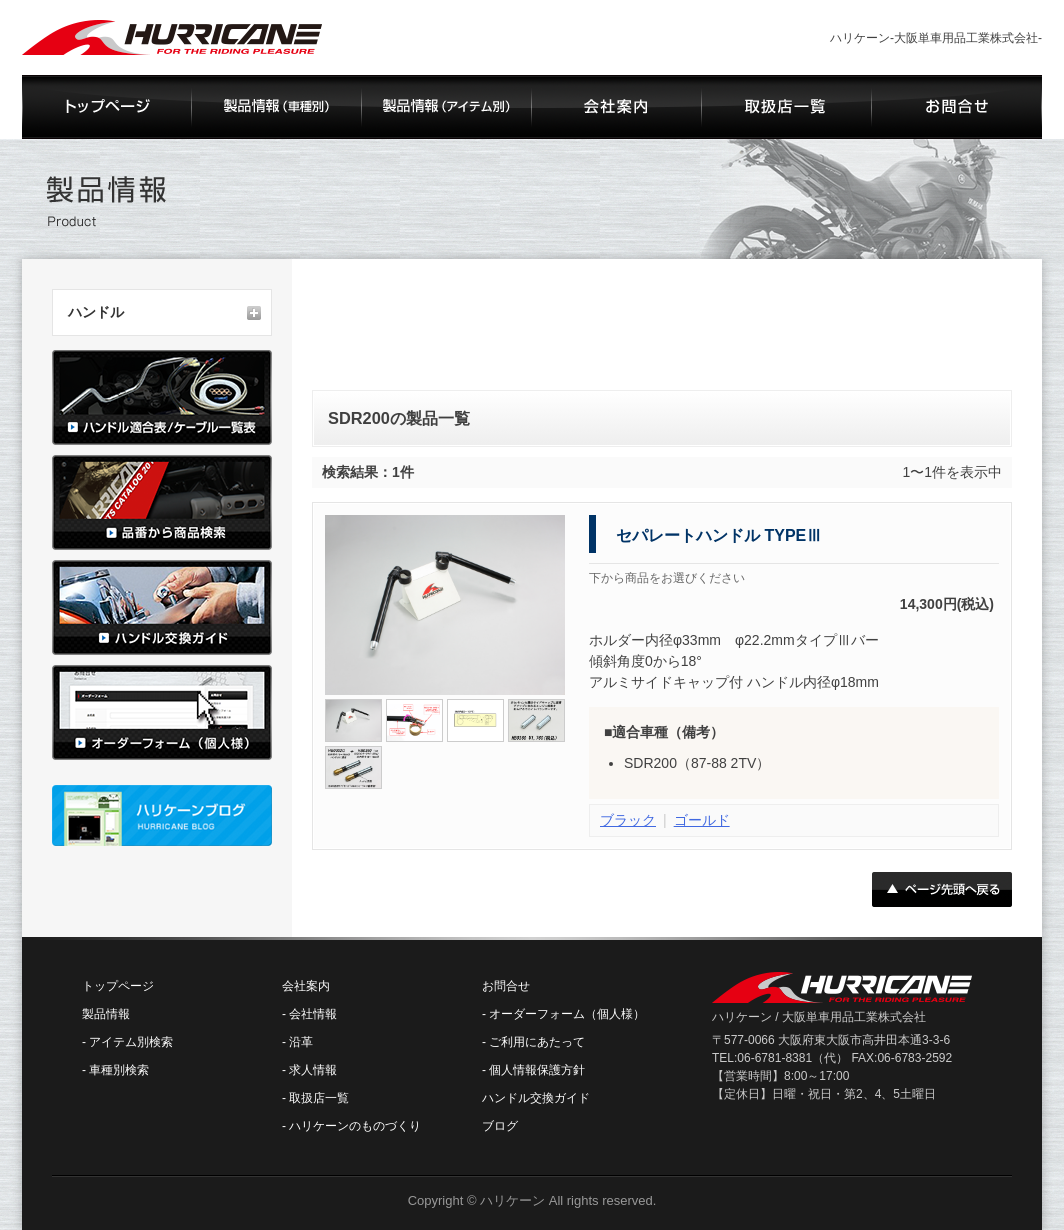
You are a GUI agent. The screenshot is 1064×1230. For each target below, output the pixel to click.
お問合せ (506, 986)
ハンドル (96, 312)
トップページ (118, 986)
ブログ (500, 1126)
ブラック (628, 820)
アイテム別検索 (131, 1042)
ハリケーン (512, 1200)
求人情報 (313, 1070)
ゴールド (702, 820)
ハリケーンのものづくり (355, 1126)
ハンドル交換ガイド (536, 1098)
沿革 (301, 1042)
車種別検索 (119, 1070)
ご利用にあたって (537, 1042)
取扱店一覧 (319, 1098)
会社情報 (313, 1014)
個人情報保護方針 (537, 1070)
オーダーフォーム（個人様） (567, 1014)
